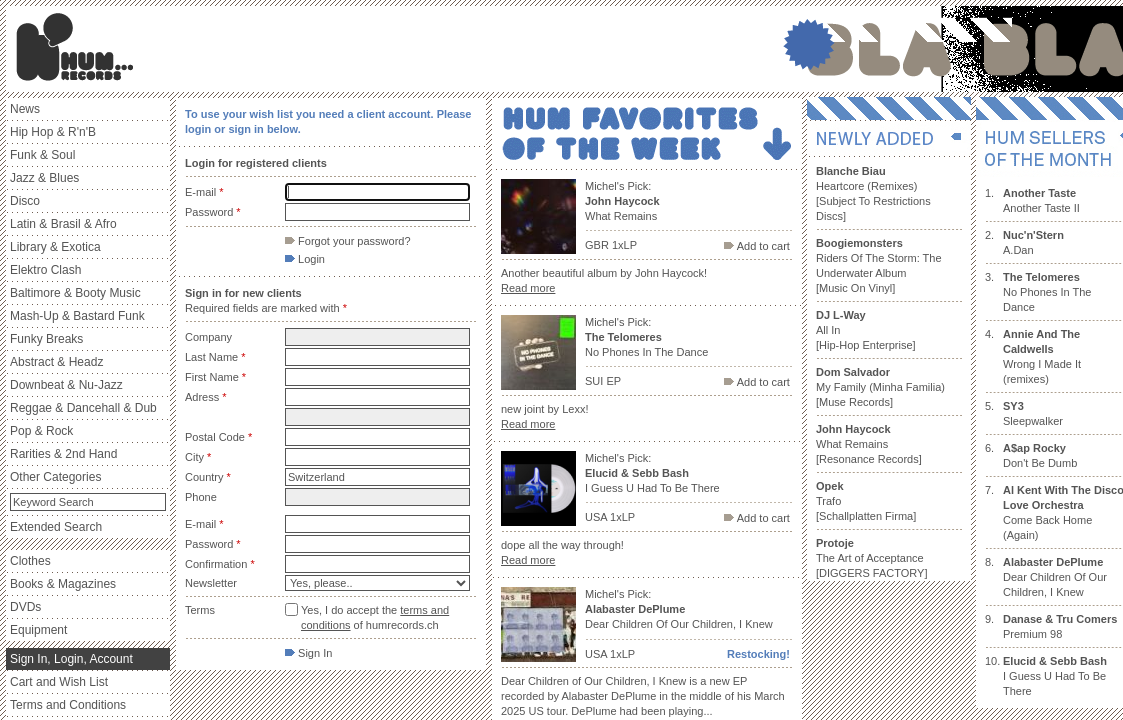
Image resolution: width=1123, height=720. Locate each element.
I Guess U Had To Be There (1055, 676)
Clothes (30, 561)
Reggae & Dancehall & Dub (83, 408)
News (25, 109)
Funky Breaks (46, 339)
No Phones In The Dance (1047, 292)
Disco (25, 201)
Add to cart (757, 246)
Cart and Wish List (59, 682)
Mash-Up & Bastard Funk (77, 316)
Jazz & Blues (44, 178)
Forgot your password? (348, 241)
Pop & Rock (41, 431)
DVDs (25, 607)
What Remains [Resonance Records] (869, 444)
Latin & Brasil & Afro (63, 224)
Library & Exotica (55, 247)
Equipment (38, 630)
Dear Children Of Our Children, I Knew (1055, 577)
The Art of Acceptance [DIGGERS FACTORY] (871, 558)
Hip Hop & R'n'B (53, 132)
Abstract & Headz (56, 362)
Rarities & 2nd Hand (63, 454)
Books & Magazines (63, 584)
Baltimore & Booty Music (75, 293)
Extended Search (56, 527)
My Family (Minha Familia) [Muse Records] (880, 387)
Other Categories (55, 477)
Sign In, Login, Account (71, 659)
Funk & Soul (42, 155)
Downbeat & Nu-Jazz (66, 385)
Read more (528, 288)
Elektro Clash (45, 270)
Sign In (308, 653)
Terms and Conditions (68, 705)
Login (305, 259)
